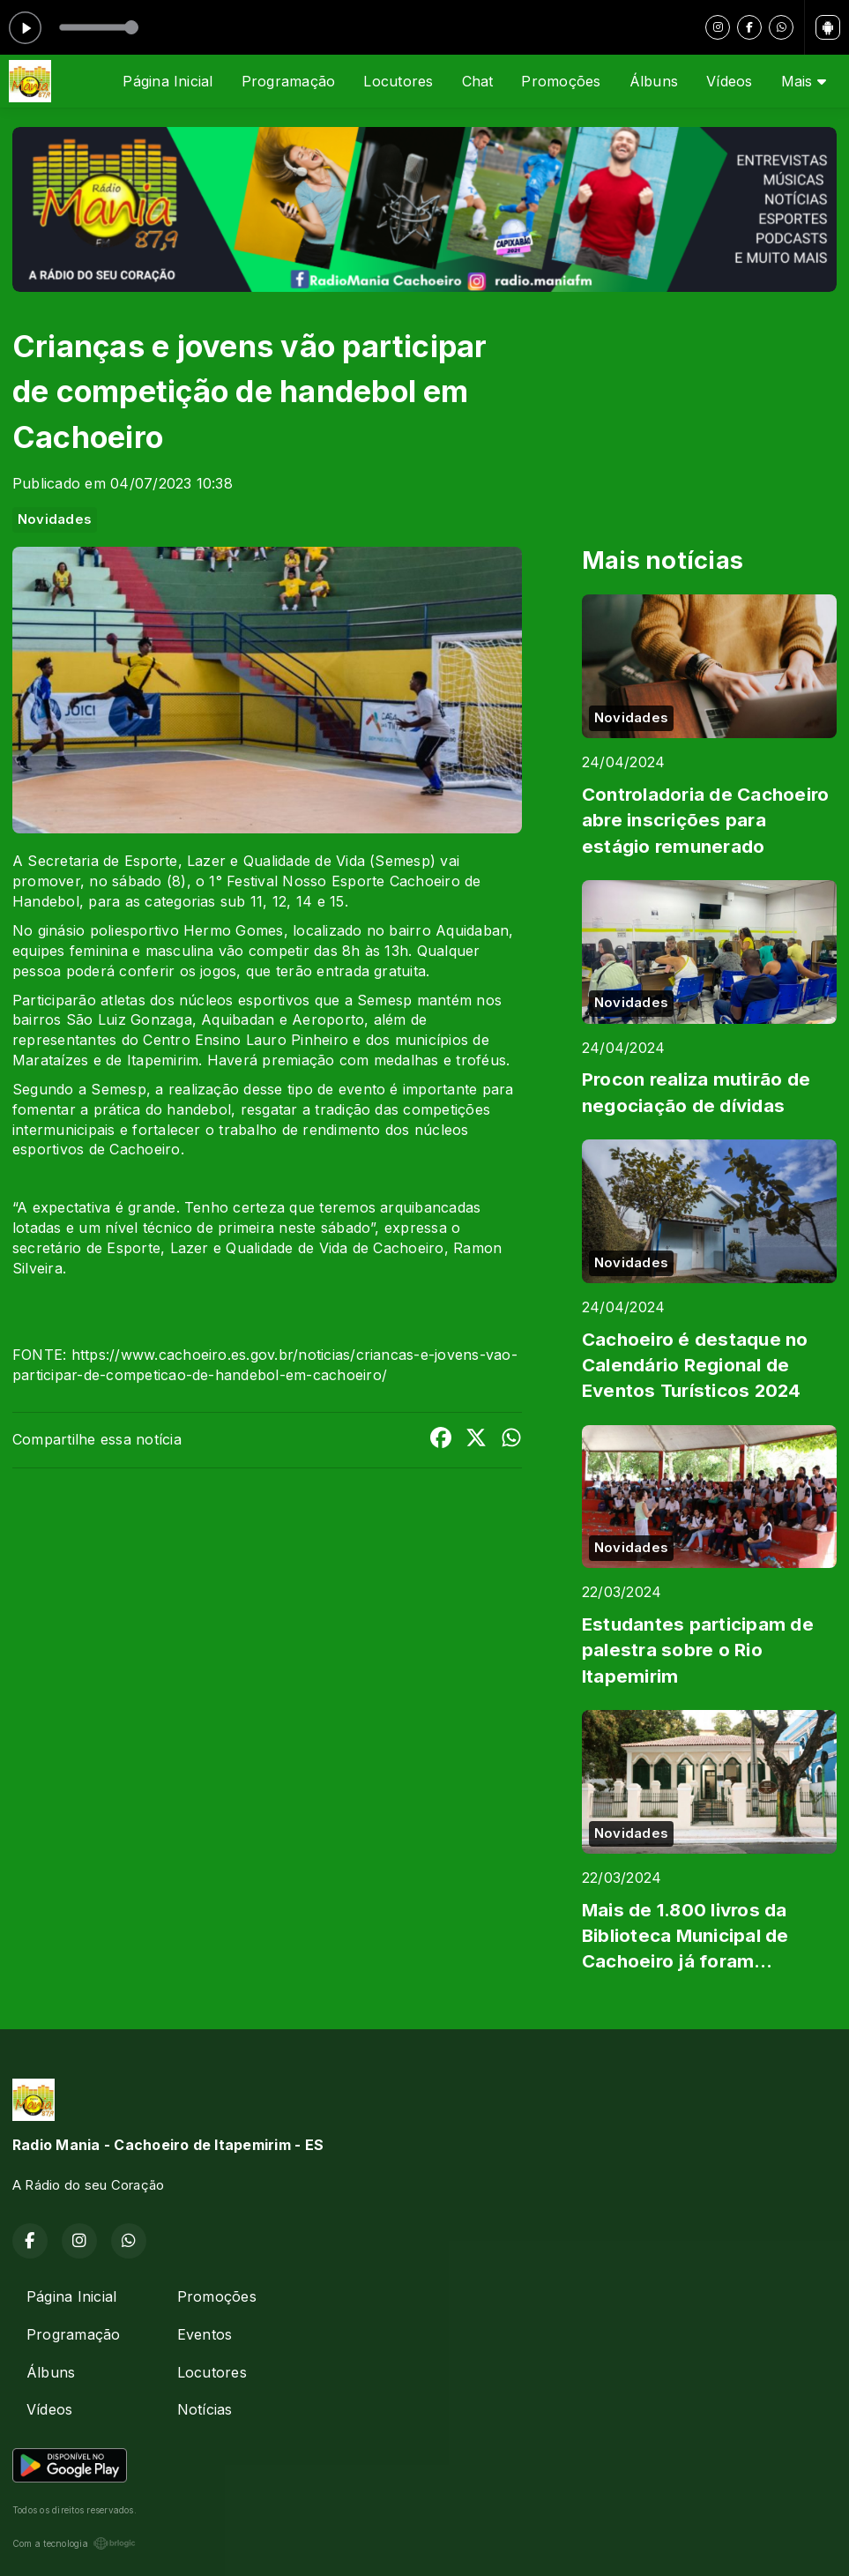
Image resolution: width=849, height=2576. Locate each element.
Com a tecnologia (74, 2543)
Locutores (398, 81)
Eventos (205, 2334)
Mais (803, 81)
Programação (289, 81)
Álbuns (653, 81)
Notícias (205, 2409)
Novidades (55, 519)
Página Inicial (167, 81)
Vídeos (729, 81)
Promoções (560, 81)
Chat (478, 81)
